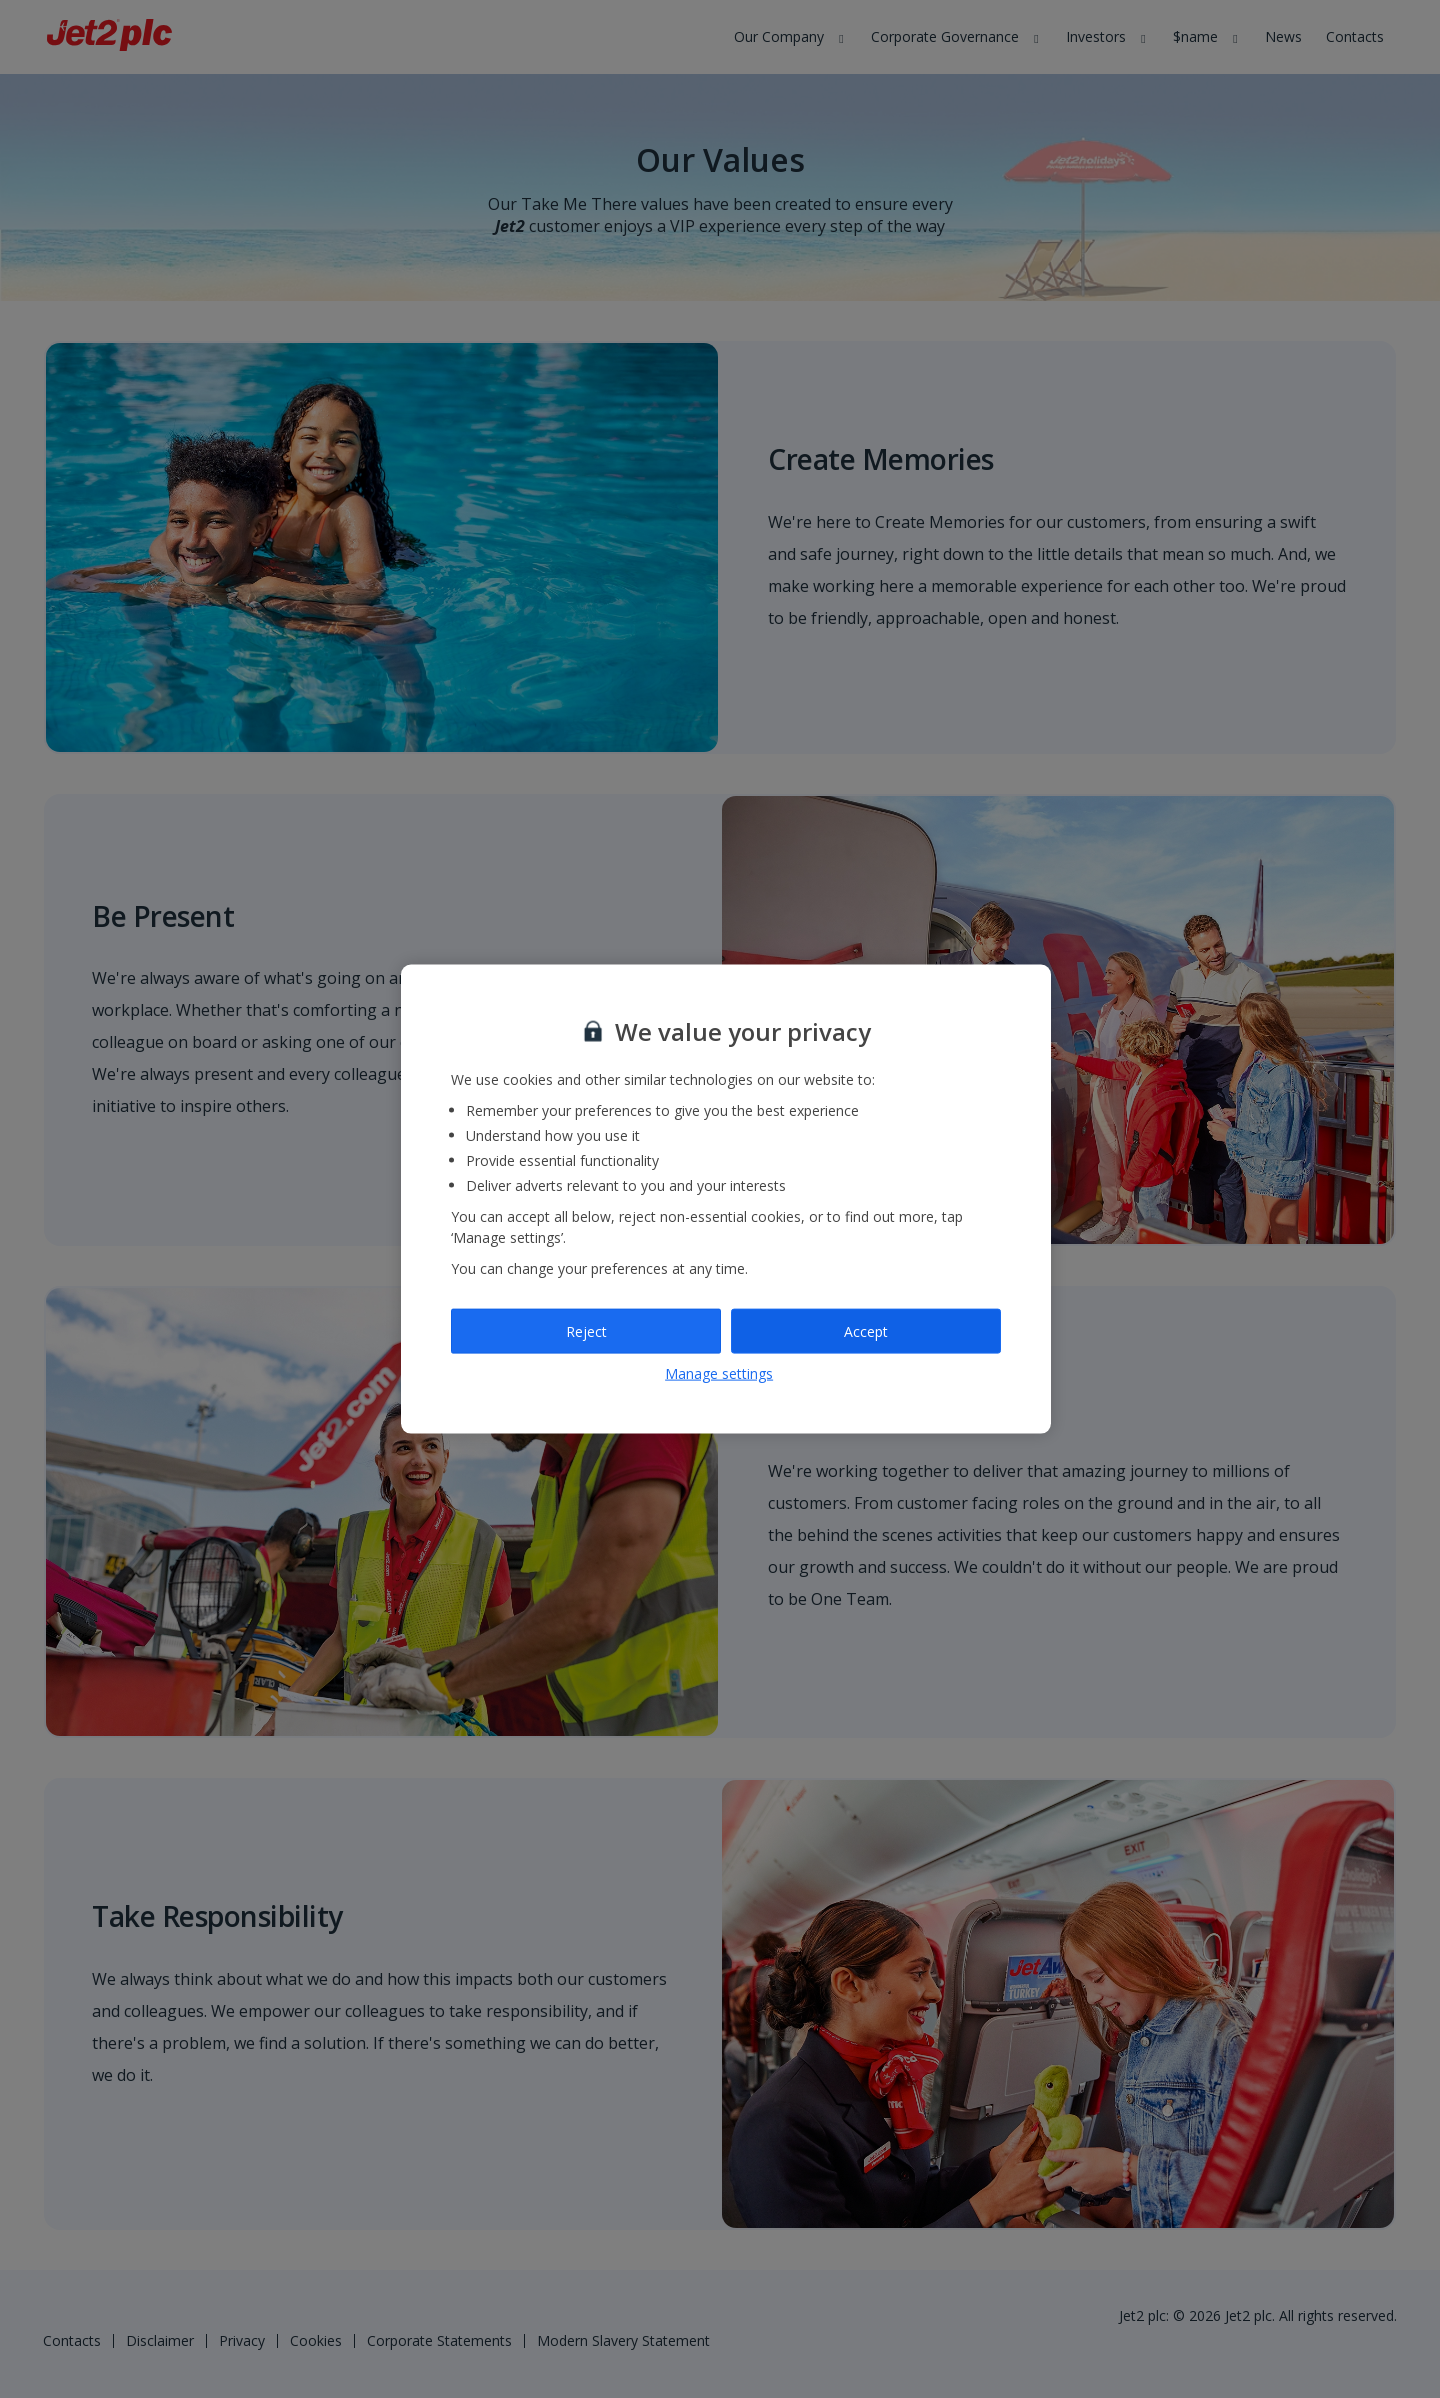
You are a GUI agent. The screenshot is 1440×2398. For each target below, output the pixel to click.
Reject (586, 1330)
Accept (866, 1330)
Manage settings (719, 1373)
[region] (726, 1199)
